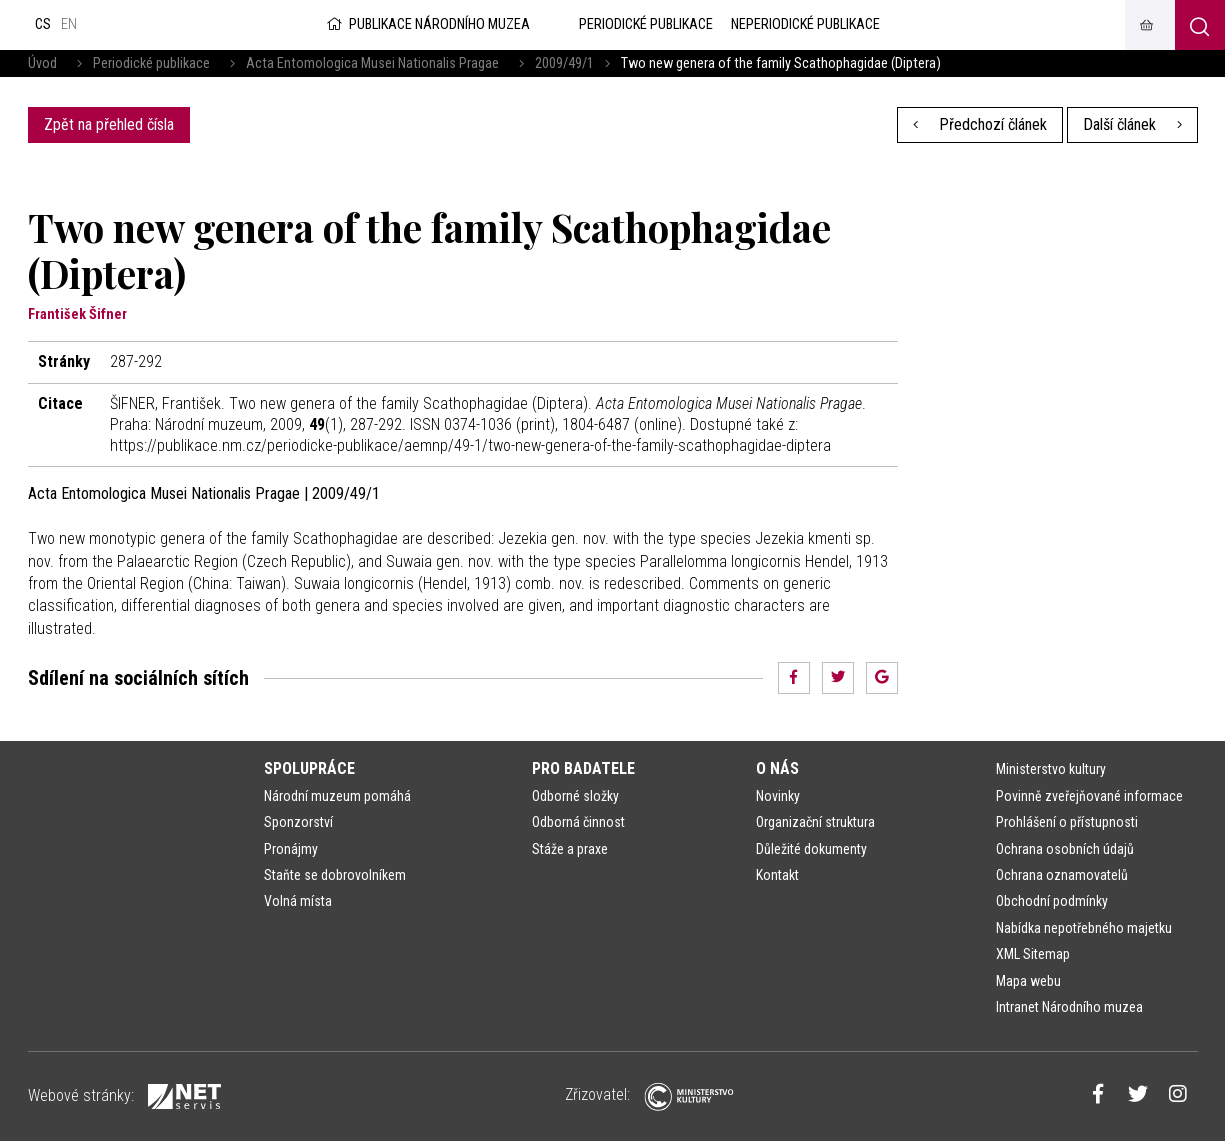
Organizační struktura (815, 822)
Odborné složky (575, 796)
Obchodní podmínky (1052, 901)
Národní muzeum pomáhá (337, 796)
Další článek (1132, 124)
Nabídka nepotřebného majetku (1084, 928)
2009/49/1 (564, 63)
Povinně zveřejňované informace (1089, 796)
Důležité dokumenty (811, 849)
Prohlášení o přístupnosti (1067, 822)
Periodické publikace (151, 63)
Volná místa (298, 901)
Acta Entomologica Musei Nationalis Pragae (372, 63)
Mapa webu (1028, 981)
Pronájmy (291, 849)
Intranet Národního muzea (1069, 1007)
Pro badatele (583, 768)
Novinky (778, 796)
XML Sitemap (1033, 954)
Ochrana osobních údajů (1065, 849)
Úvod (42, 63)
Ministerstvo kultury (1051, 769)
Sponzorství (298, 822)
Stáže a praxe (570, 849)
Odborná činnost (578, 822)
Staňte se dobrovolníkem (335, 875)
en (69, 24)
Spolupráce (309, 768)
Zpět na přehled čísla (109, 124)
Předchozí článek (980, 124)
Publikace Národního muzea (427, 24)
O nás (777, 768)
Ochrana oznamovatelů (1062, 875)
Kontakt (777, 875)
